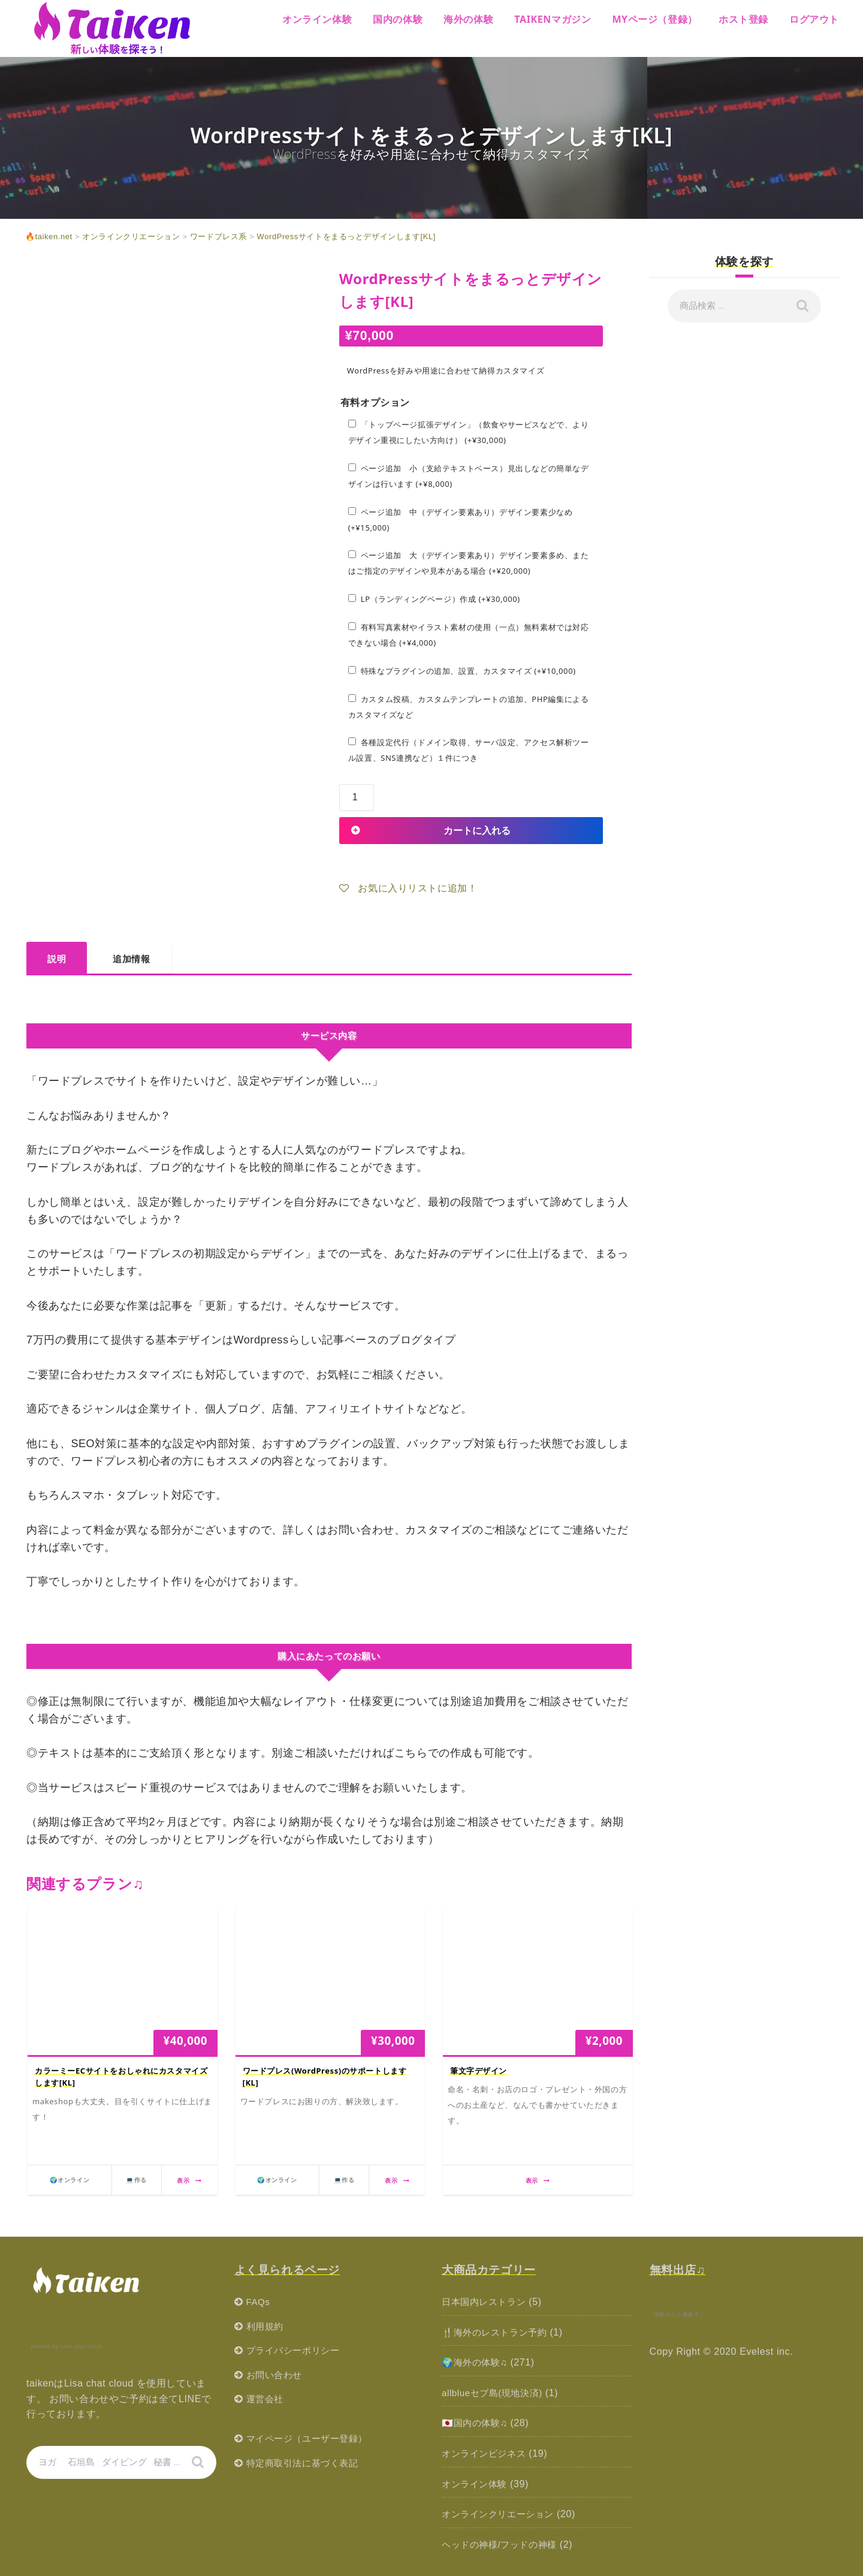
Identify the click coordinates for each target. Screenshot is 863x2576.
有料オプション (375, 402)
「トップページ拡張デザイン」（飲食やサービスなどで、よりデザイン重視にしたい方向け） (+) (468, 432)
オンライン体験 (317, 19)
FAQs (258, 2302)
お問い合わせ (276, 2375)
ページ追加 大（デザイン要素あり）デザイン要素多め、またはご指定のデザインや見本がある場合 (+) (468, 563)
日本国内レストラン (486, 2302)
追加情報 (131, 959)
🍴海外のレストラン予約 (498, 2332)
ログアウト (814, 19)
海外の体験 (468, 19)
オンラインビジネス (486, 2453)
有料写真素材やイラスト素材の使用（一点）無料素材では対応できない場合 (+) (468, 635)
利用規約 (266, 2326)
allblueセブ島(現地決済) (495, 2393)
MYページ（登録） (655, 19)
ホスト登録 (743, 19)
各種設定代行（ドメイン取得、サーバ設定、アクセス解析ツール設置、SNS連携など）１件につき (468, 750)
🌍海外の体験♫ (476, 2362)
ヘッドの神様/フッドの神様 (503, 2544)
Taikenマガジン (552, 19)
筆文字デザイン (478, 2070)
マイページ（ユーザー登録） (311, 2438)
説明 (56, 959)
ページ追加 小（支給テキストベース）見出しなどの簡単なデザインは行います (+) (468, 476)
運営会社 (266, 2399)
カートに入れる (477, 830)
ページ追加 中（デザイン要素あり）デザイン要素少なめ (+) (460, 520)
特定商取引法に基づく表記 (306, 2463)
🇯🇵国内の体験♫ (476, 2423)
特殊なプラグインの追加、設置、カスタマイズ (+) (462, 670)
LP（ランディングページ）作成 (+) (434, 598)
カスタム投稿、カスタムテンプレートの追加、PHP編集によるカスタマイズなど (468, 707)
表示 (189, 2180)
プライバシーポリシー (296, 2350)
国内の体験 (398, 19)
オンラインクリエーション (501, 2514)
